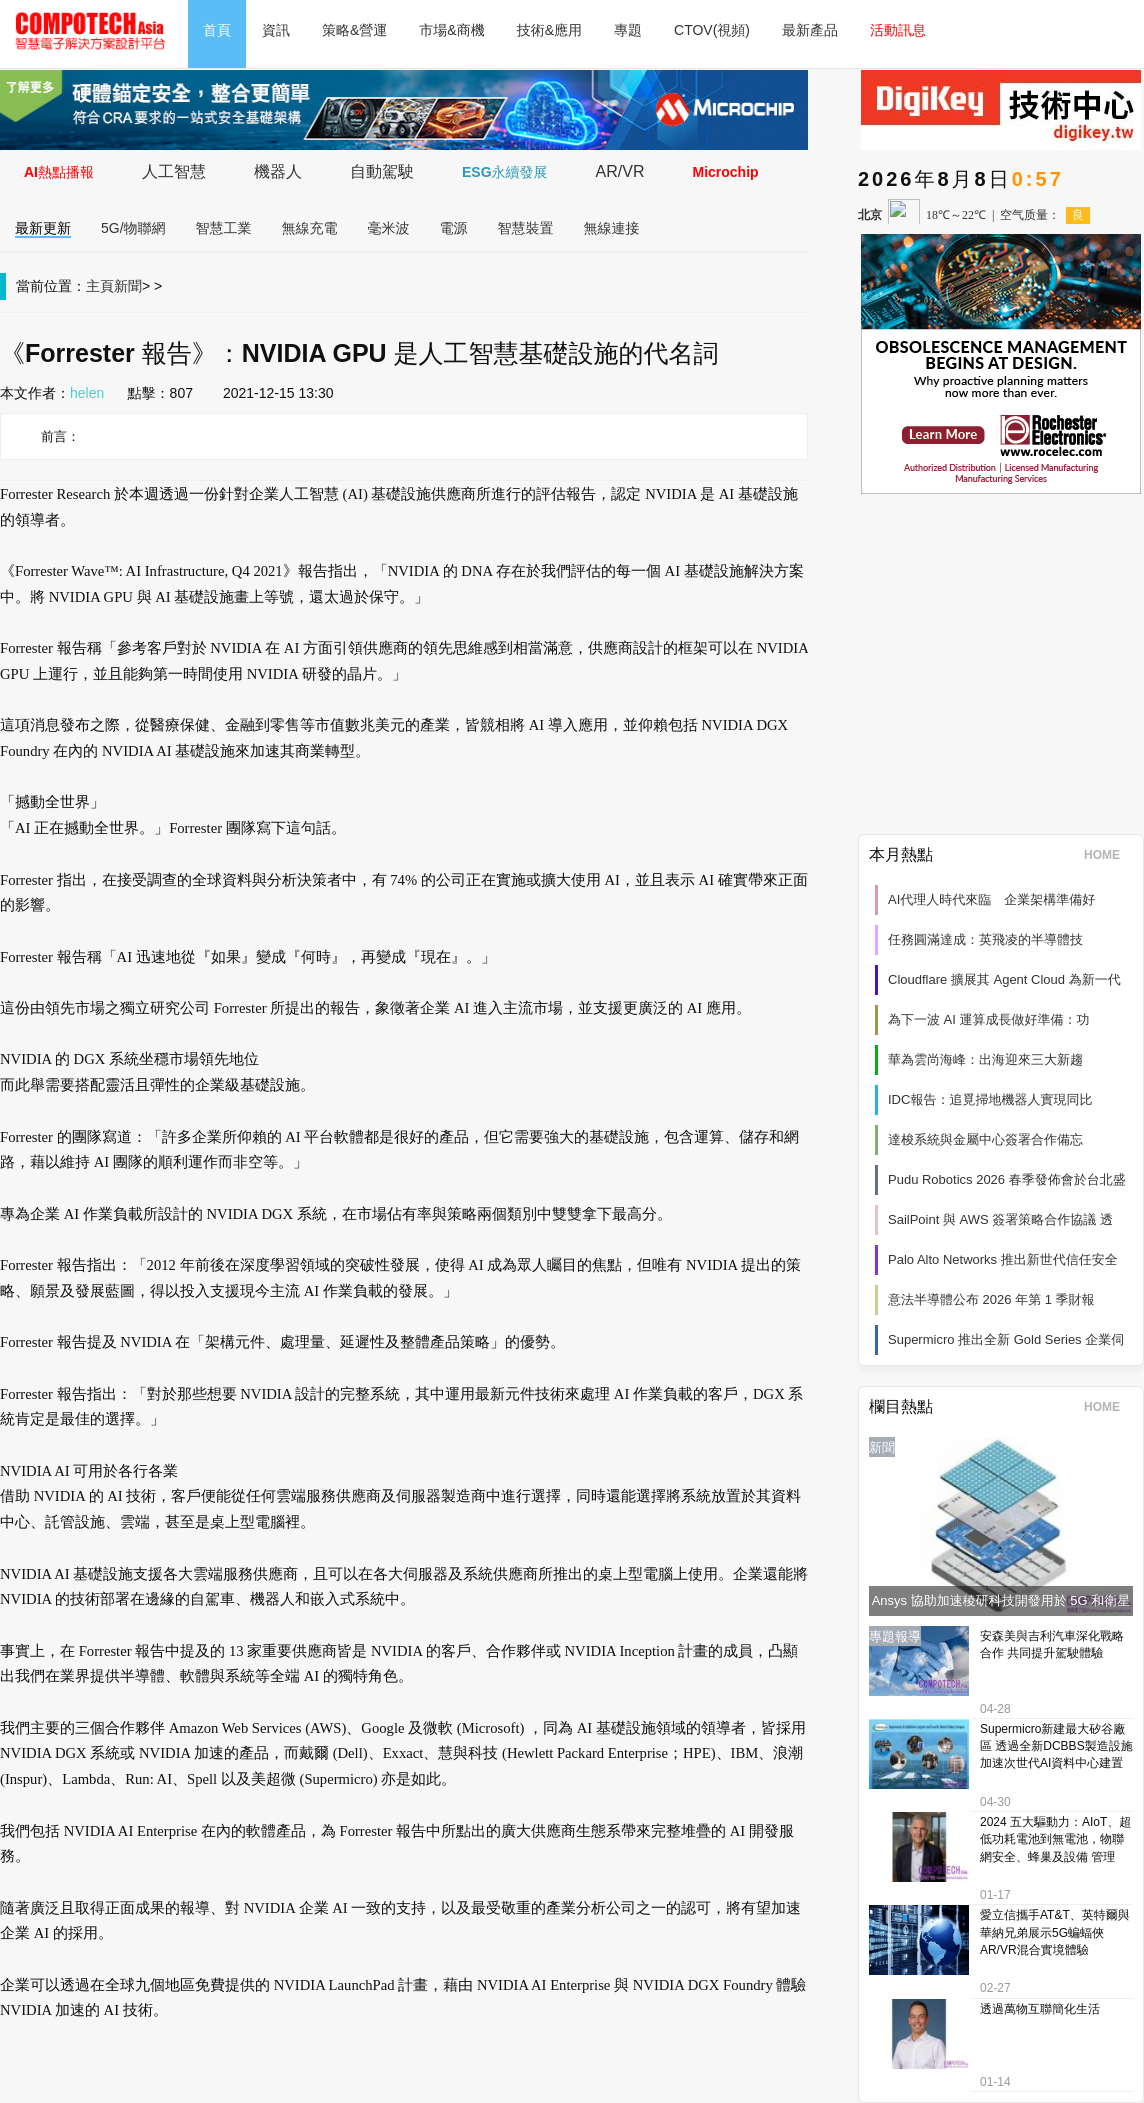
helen (87, 393)
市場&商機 (451, 30)
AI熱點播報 (59, 172)
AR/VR (620, 171)
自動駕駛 (382, 171)
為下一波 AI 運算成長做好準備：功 (989, 1019)
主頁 (100, 286)
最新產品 (810, 30)
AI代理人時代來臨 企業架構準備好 (991, 899)
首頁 (217, 30)
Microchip (725, 172)
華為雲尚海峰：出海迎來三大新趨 (985, 1059)
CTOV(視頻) (712, 30)
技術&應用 (549, 30)
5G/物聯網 (133, 228)
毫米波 (389, 228)
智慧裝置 (526, 228)
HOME (1108, 855)
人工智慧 (174, 171)
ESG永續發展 (505, 172)
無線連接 (612, 228)
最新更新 (43, 228)
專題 (628, 30)
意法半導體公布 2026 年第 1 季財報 (991, 1299)
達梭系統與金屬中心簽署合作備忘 (985, 1139)
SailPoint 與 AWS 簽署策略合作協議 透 (1000, 1219)
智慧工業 (224, 228)
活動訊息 (898, 30)
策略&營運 (354, 30)
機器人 (278, 171)
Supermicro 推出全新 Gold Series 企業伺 (1006, 1339)
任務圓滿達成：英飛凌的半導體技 (985, 939)
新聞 (128, 286)
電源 (454, 228)
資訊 (276, 30)
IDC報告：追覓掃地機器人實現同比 (990, 1099)
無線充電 (310, 228)
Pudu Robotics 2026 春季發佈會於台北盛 (1007, 1179)
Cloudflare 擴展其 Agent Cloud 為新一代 (1004, 979)
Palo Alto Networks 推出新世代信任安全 (1003, 1259)
